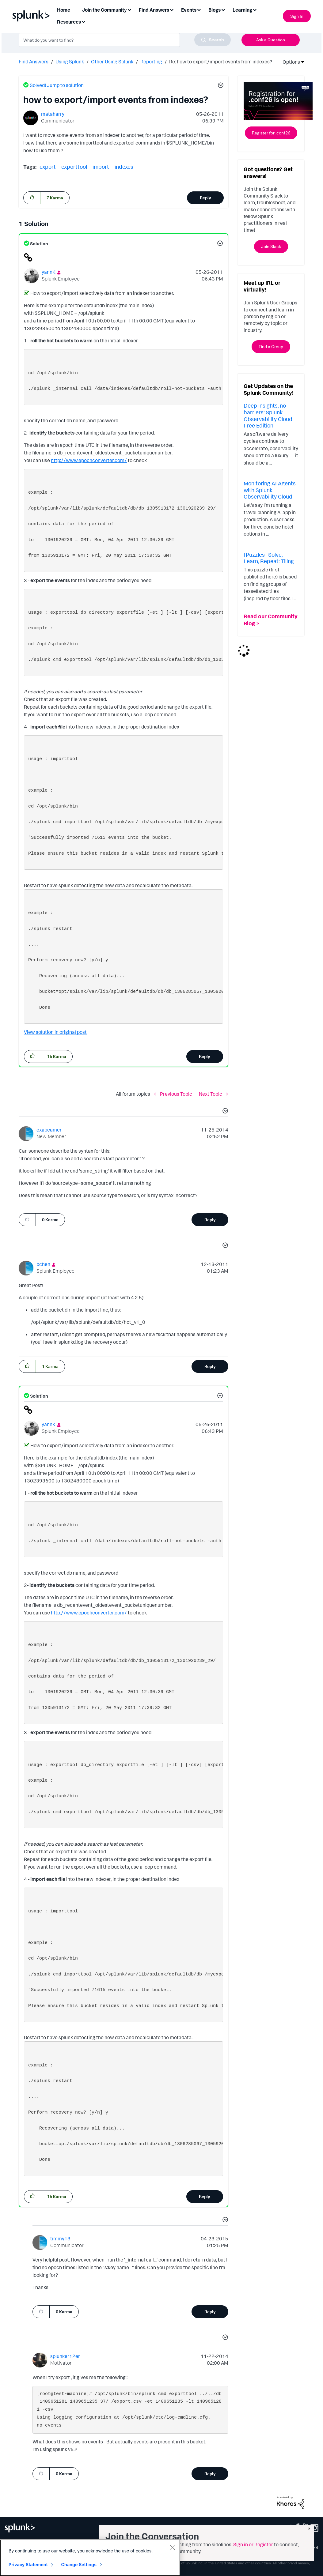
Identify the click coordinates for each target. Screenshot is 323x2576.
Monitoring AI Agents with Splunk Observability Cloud (270, 490)
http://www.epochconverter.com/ (89, 460)
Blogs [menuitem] (214, 10)
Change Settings (79, 2564)
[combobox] (125, 40)
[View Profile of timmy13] (60, 2238)
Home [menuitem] (63, 10)
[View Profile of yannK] (48, 272)
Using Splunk (69, 61)
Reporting (151, 61)
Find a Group (271, 346)
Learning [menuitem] (242, 10)
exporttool (74, 166)
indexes (124, 166)
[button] (220, 86)
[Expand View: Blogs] (223, 9)
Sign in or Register (253, 2544)
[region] (90, 2557)
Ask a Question (270, 39)
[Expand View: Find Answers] (172, 9)
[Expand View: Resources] (83, 21)
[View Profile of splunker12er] (65, 2356)
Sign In (296, 16)
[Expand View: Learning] (255, 9)
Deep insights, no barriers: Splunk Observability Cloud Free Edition (268, 415)
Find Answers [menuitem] (154, 10)
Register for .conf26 (271, 132)
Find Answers (33, 61)
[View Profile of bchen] (43, 1264)
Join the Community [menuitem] (104, 10)
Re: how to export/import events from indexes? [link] (220, 61)
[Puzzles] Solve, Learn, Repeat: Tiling (269, 558)
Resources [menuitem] (69, 22)
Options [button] (289, 62)
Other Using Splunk (112, 61)
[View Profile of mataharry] (52, 114)
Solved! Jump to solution (57, 85)
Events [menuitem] (188, 10)
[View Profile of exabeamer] (49, 1130)
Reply (205, 197)
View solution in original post (55, 1032)
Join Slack (271, 246)
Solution (38, 244)
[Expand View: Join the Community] (129, 9)
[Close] (172, 2547)
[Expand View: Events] (199, 9)
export (48, 166)
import (101, 166)
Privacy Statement (28, 2564)
